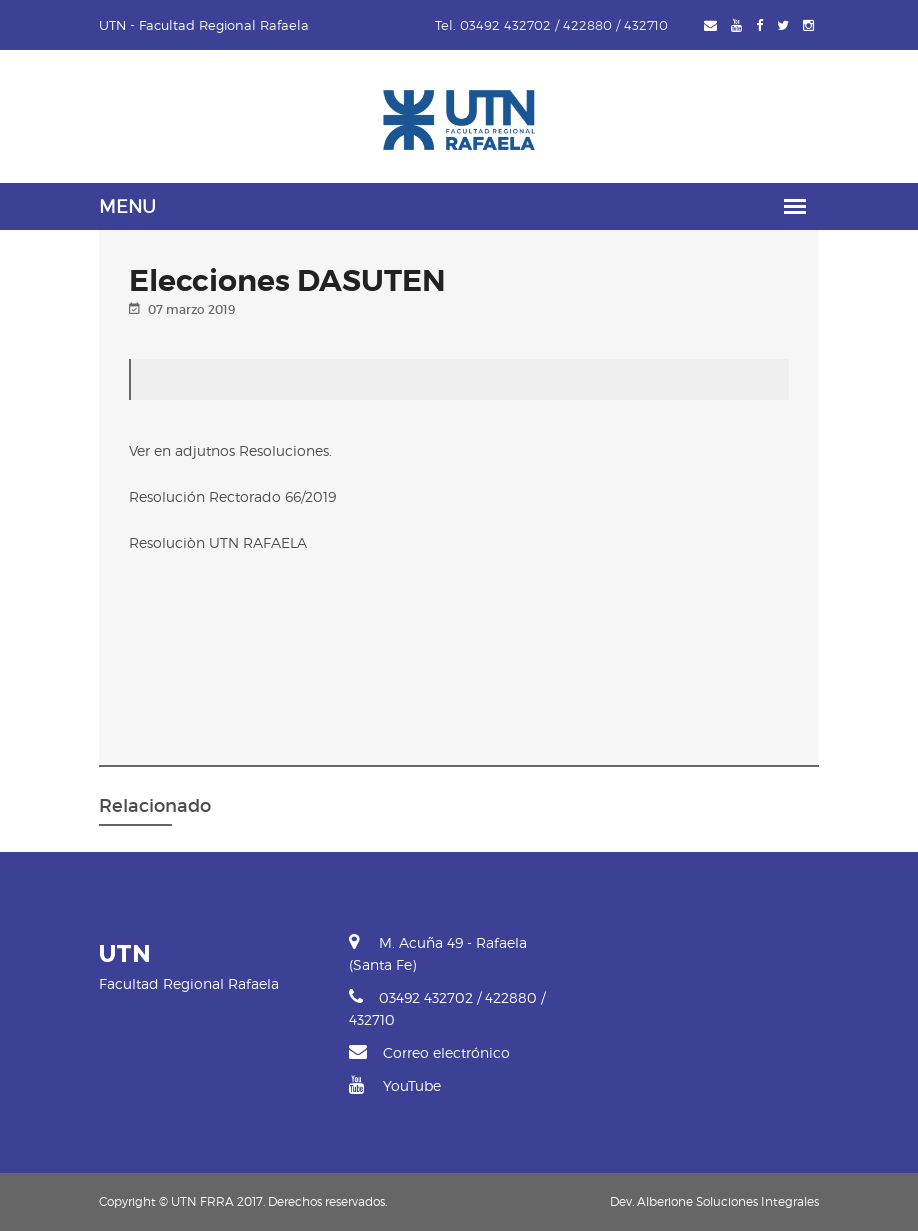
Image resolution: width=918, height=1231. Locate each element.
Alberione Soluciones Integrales (728, 1201)
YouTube (395, 1085)
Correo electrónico (429, 1052)
